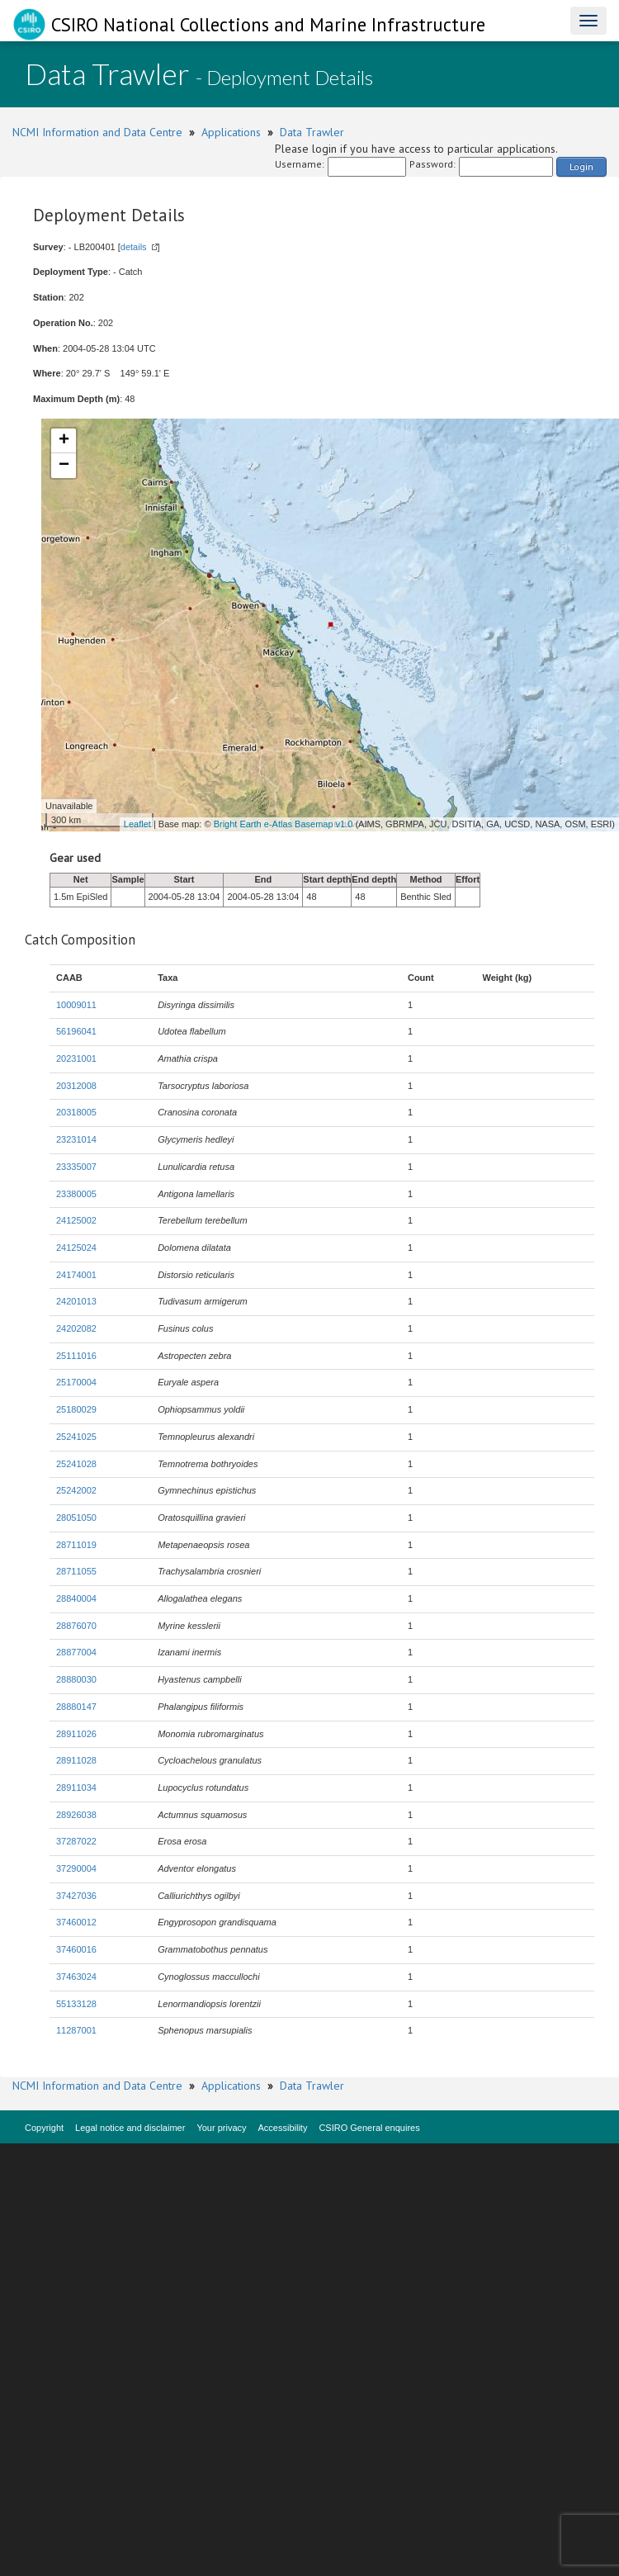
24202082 (76, 1328)
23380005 (76, 1194)
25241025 (76, 1437)
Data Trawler (312, 132)
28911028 (76, 1760)
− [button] (64, 465)
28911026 (76, 1734)
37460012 (76, 1922)
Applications (231, 132)
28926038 (76, 1815)
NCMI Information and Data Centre (97, 132)
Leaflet (137, 824)
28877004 (76, 1652)
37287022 (76, 1841)
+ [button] (64, 441)
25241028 (76, 1464)
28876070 (76, 1626)
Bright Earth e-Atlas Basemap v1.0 (283, 824)
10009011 (76, 1005)
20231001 (76, 1058)
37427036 (76, 1896)
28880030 (76, 1679)
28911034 (76, 1787)
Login (581, 166)
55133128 (76, 2004)
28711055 (76, 1571)
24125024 (76, 1247)
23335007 (76, 1167)
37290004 (76, 1868)
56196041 (76, 1031)
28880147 (76, 1707)
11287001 (76, 2030)
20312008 (76, 1086)
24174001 (76, 1275)
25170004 (76, 1382)
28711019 (76, 1545)
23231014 (76, 1139)
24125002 (76, 1220)
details (133, 247)
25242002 (76, 1490)
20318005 (76, 1112)
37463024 (76, 1977)
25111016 (76, 1356)
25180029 (76, 1409)
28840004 (76, 1598)
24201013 (76, 1301)
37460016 (76, 1949)
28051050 (76, 1517)
